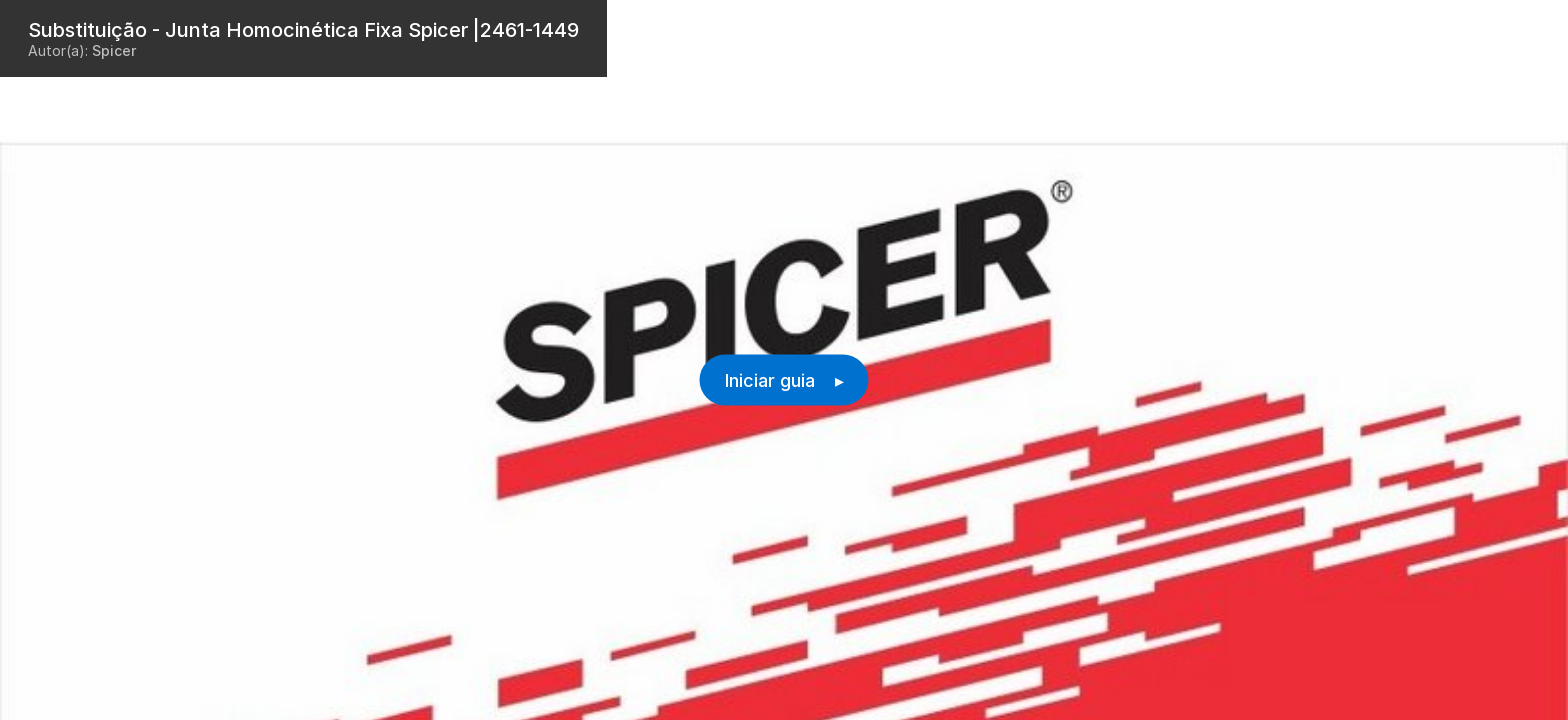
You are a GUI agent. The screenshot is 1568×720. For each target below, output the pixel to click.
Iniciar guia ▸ (784, 380)
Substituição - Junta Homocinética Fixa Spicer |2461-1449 (303, 30)
